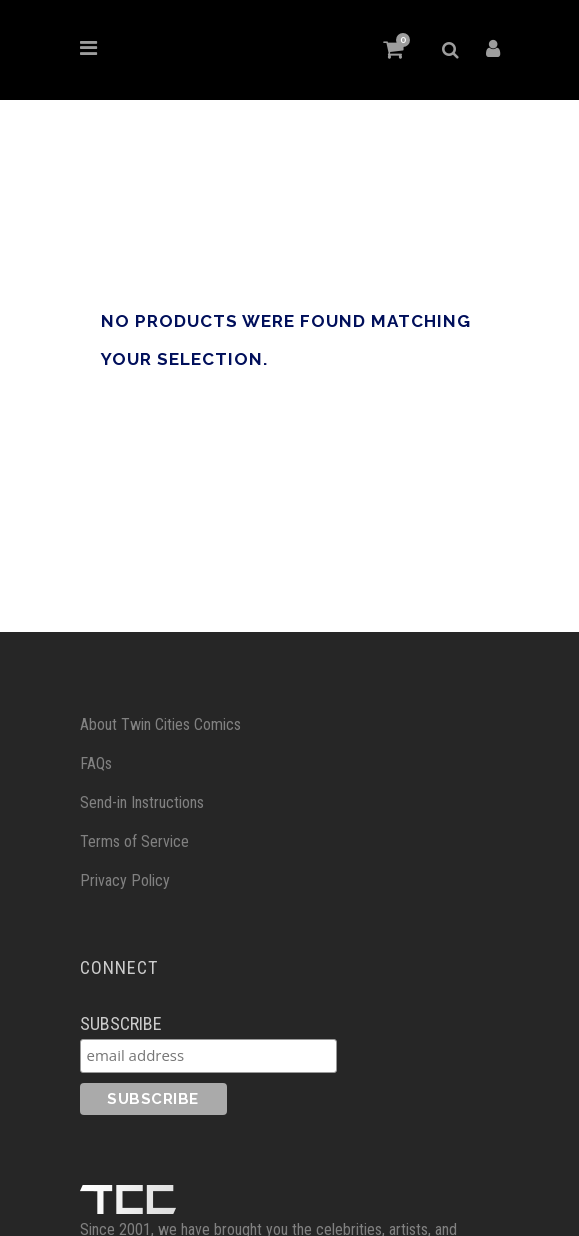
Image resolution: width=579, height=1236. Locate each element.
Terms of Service (134, 840)
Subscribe (121, 1021)
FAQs (96, 762)
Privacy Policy (125, 879)
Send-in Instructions (142, 801)
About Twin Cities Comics (160, 723)
